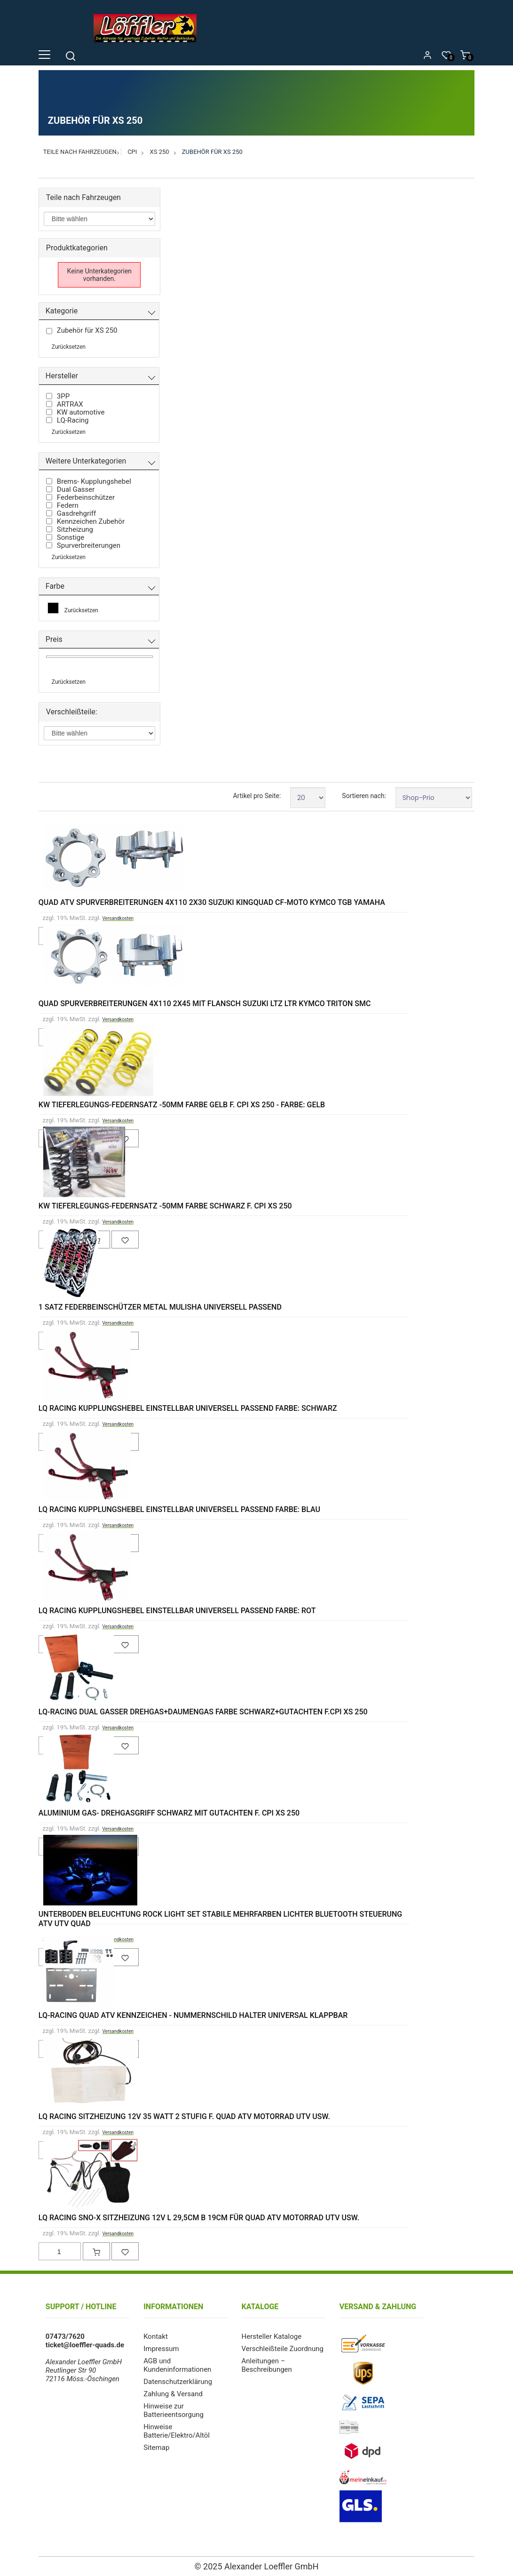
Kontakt (155, 2336)
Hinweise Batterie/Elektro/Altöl (176, 2431)
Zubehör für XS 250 (212, 151)
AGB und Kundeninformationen (177, 2365)
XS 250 (159, 151)
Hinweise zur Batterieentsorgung (173, 2410)
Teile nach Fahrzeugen (80, 151)
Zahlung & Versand (173, 2394)
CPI (132, 151)
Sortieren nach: (364, 796)
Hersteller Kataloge (271, 2336)
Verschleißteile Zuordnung (282, 2348)
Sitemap (156, 2447)
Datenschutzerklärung (177, 2381)
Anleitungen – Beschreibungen (266, 2365)
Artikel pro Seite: (257, 796)
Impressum (161, 2348)
